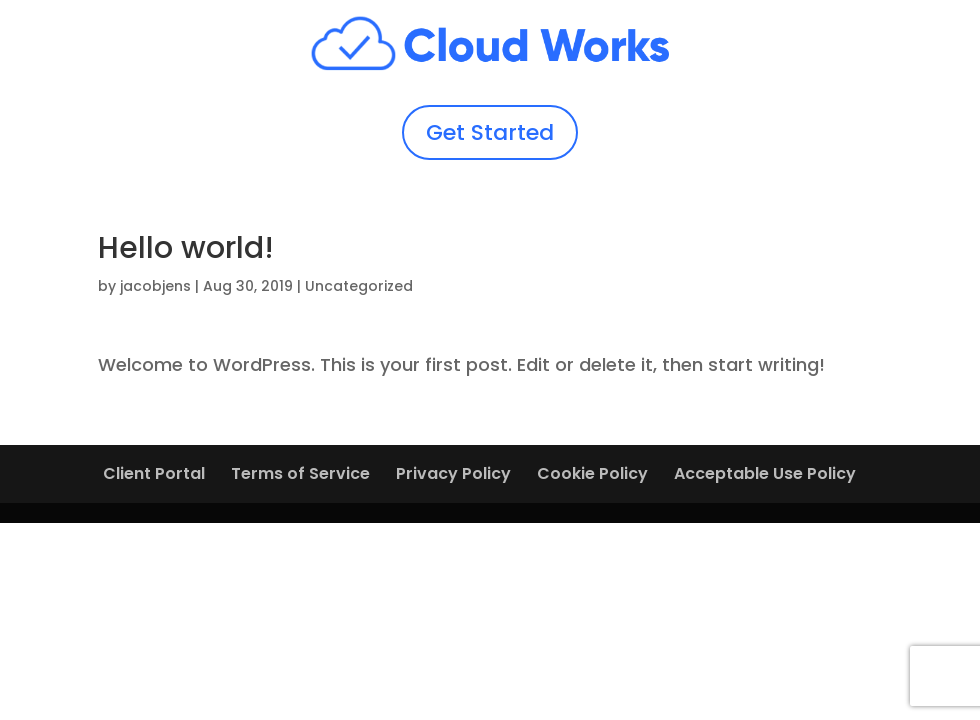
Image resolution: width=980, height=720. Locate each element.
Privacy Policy (453, 473)
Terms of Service (300, 473)
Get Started (490, 132)
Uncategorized (359, 286)
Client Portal (154, 473)
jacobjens (155, 286)
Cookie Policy (592, 473)
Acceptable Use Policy (765, 473)
